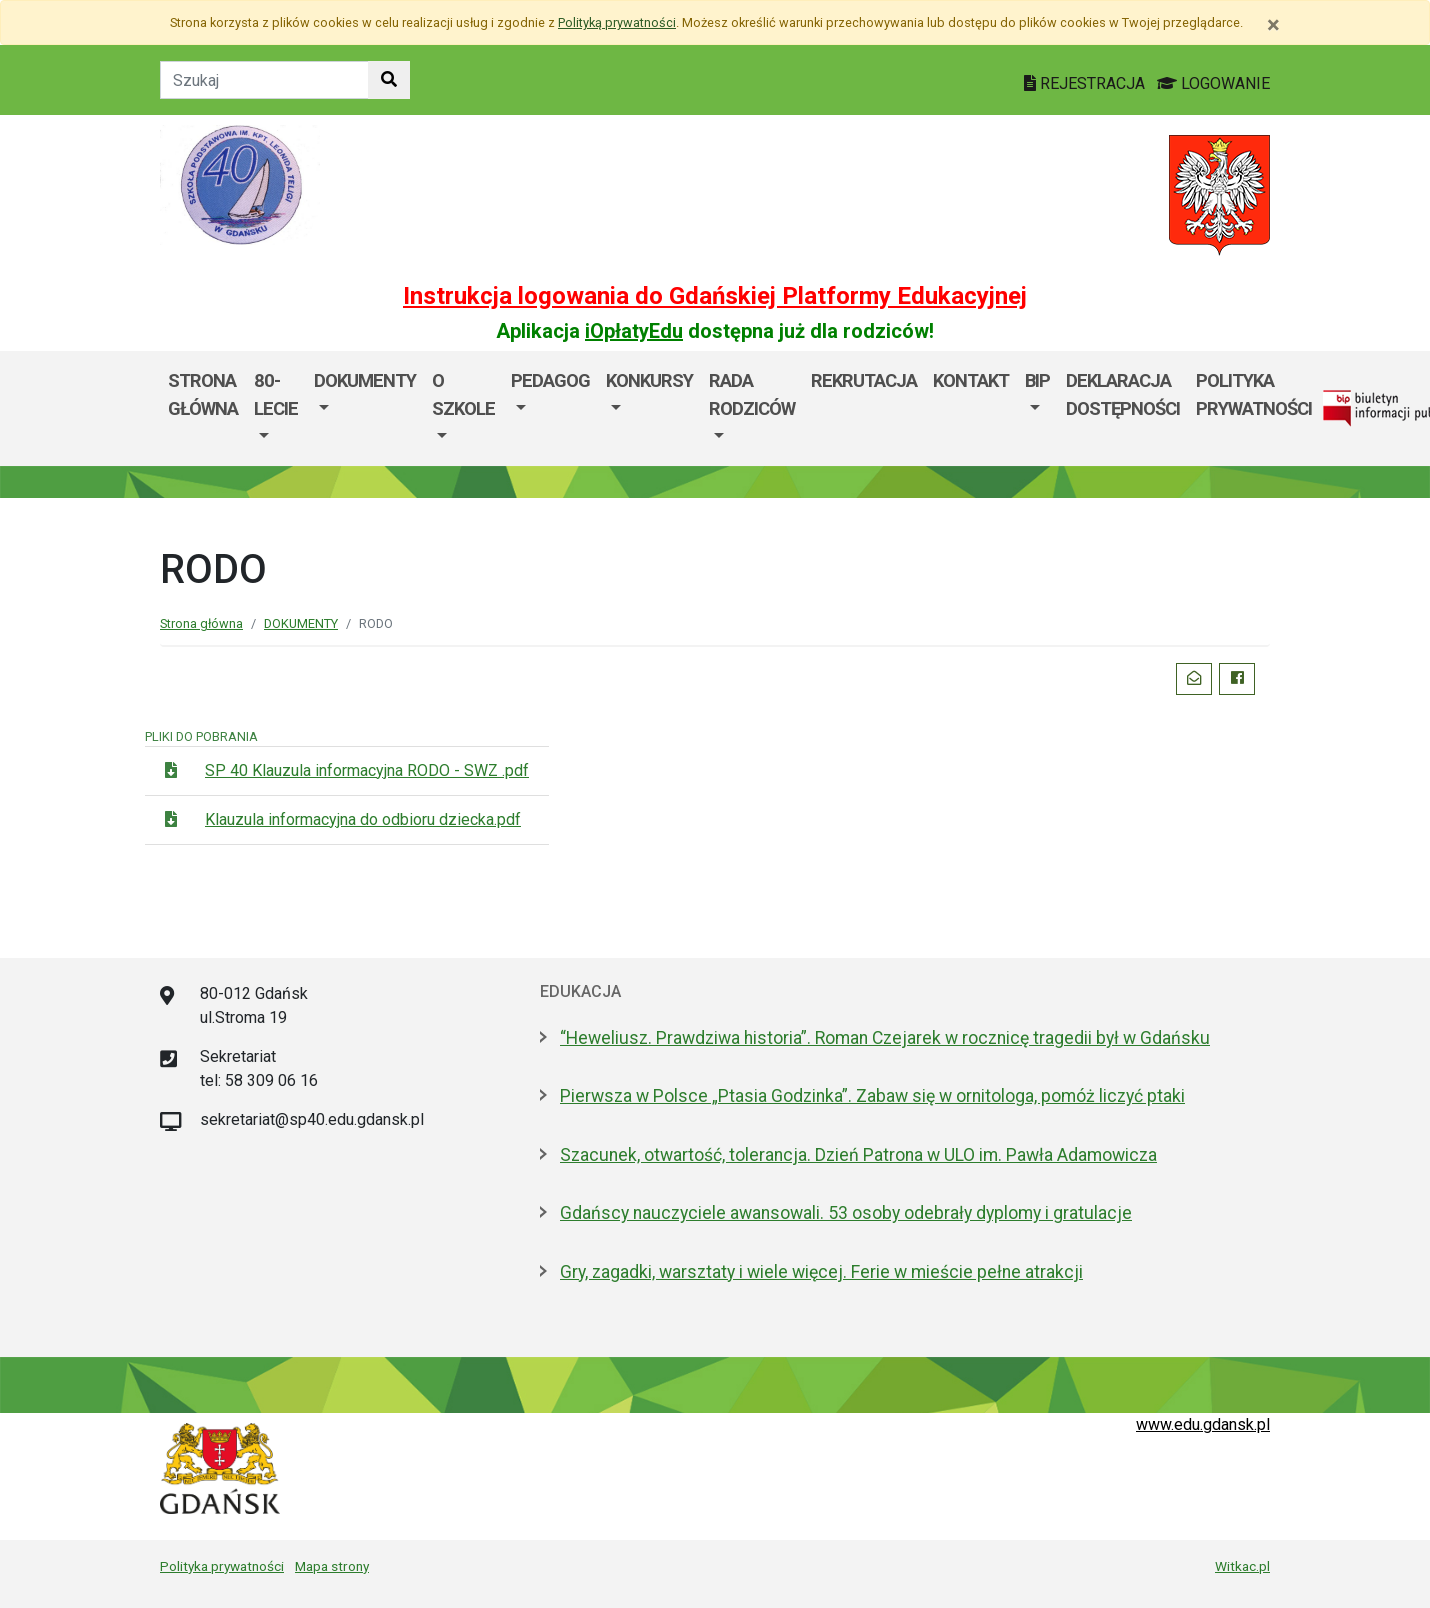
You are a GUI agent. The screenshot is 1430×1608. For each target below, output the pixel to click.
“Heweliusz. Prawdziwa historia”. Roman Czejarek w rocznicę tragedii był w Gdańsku (885, 1038)
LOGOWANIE (1213, 83)
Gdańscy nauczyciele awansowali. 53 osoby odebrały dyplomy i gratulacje (846, 1213)
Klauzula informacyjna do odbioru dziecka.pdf (363, 819)
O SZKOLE (463, 394)
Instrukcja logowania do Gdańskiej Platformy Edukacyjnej (715, 296)
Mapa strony (332, 1566)
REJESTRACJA (1086, 83)
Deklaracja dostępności (1123, 394)
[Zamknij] (1273, 25)
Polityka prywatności (222, 1566)
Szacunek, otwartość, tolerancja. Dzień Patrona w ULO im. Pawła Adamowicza (858, 1155)
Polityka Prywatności (1254, 394)
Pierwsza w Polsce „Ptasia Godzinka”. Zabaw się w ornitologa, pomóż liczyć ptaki (872, 1096)
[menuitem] (276, 408)
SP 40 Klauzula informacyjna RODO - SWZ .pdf (367, 770)
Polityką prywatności (617, 22)
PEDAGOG (550, 380)
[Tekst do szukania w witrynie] (264, 80)
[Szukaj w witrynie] (389, 80)
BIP (1037, 380)
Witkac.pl (1242, 1566)
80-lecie (276, 394)
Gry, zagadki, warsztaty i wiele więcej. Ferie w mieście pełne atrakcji (821, 1272)
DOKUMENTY (365, 380)
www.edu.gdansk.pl (1203, 1424)
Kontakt (971, 380)
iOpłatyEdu (634, 331)
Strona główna (203, 394)
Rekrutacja (864, 380)
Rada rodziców (752, 394)
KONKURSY (649, 380)
